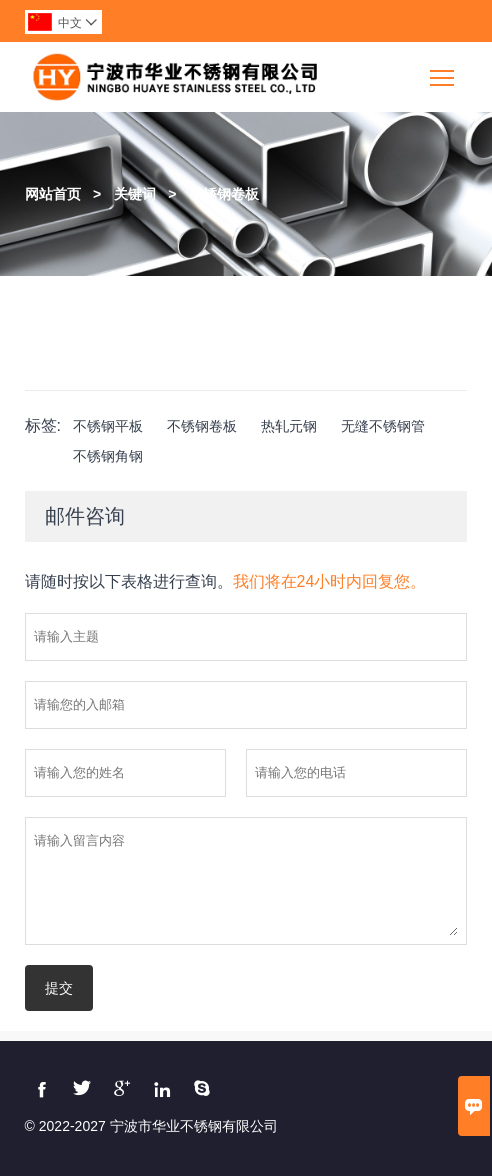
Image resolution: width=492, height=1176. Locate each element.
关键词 (135, 194)
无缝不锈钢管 (383, 426)
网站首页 (53, 194)
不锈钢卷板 (224, 194)
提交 (59, 988)
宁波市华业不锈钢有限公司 (194, 1126)
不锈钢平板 (108, 426)
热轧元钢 (289, 426)
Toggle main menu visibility (443, 70)
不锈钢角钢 (108, 456)
